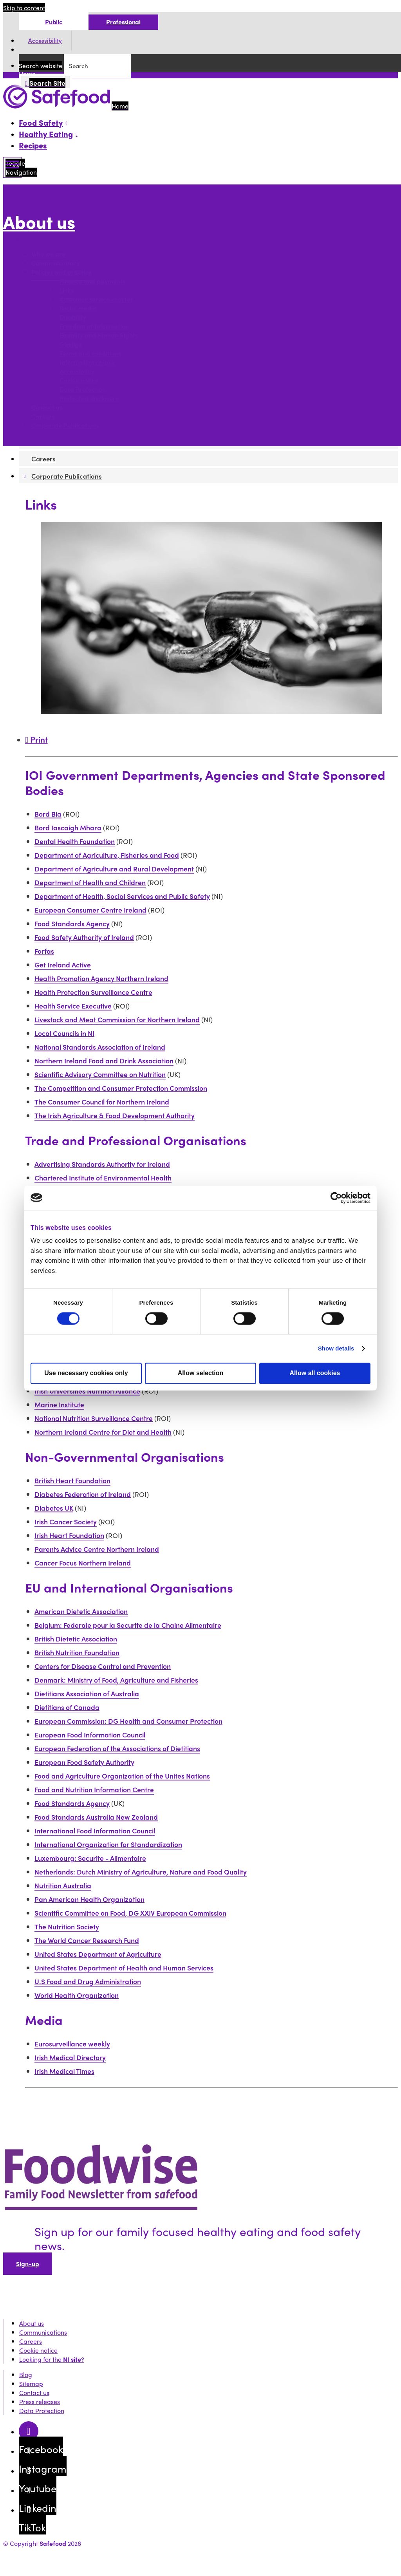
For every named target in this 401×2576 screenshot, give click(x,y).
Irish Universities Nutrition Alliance (87, 1391)
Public (53, 21)
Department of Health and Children (90, 882)
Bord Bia (47, 814)
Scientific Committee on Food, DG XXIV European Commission (130, 1913)
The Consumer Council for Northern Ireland (101, 1101)
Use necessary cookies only (86, 1373)
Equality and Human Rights (99, 335)
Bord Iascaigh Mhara (67, 827)
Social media (78, 308)
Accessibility (45, 40)
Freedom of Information (94, 326)
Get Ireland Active (62, 964)
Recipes (33, 145)
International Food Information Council (94, 1830)
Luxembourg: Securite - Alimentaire (90, 1858)
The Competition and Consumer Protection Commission (120, 1088)
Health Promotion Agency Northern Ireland (101, 978)
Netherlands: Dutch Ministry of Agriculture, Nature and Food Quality (140, 1871)
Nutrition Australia (62, 1885)
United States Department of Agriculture (97, 1954)
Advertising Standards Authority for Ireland (102, 1164)
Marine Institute (59, 1404)
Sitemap (31, 2383)
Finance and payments (92, 281)
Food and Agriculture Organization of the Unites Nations (122, 1776)
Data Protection (83, 389)
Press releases (39, 2401)
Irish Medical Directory (70, 2057)
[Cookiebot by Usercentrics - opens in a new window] (336, 1198)
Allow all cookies (315, 1373)
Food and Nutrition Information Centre (94, 1789)
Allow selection (200, 1373)
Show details (336, 1348)
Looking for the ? (51, 2359)
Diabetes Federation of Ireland (82, 1494)
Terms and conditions (90, 353)
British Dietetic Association (75, 1638)
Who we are (48, 254)
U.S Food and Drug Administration (87, 1981)
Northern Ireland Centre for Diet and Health (103, 1432)
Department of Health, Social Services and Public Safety (122, 896)
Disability (73, 317)
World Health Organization (76, 1995)
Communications (55, 263)
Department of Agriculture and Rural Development (114, 868)
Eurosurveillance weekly (72, 2043)
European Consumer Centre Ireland (90, 910)
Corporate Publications (65, 425)
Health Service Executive (73, 1006)
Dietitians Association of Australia (86, 1693)
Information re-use (87, 362)
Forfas (44, 951)
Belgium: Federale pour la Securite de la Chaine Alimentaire (127, 1625)
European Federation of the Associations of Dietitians (117, 1748)
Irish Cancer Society (65, 1521)
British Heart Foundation (72, 1480)
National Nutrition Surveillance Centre (93, 1418)
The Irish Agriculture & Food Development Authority (114, 1115)
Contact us (46, 407)
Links (67, 290)
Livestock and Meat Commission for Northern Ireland (117, 1019)
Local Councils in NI (64, 1033)
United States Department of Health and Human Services (123, 1967)
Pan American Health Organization (89, 1899)
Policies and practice (61, 272)
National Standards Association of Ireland (99, 1047)
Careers (43, 416)
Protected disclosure (89, 398)
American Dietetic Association (81, 1611)
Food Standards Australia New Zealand (96, 1817)
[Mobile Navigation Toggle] (12, 167)
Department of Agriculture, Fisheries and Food (106, 855)
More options (24, 239)
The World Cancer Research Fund (86, 1940)
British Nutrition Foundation (76, 1652)
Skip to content (24, 7)
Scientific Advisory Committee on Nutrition (100, 1074)
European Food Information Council (89, 1734)
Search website (40, 65)
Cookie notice (79, 380)
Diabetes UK (53, 1508)
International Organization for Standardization (108, 1844)
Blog (25, 2374)
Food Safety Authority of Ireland (84, 937)
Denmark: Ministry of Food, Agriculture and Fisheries (116, 1680)
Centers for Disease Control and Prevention (102, 1666)
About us (39, 222)
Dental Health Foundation (74, 841)
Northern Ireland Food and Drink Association (103, 1060)
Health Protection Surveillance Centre (93, 992)
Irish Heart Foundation (69, 1535)
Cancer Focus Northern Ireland (82, 1562)
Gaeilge (71, 344)
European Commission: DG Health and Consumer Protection (128, 1721)
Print (36, 739)
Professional (123, 21)
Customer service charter (96, 299)
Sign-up (27, 2263)
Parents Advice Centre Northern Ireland (96, 1549)
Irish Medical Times (64, 2071)
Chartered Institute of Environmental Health (103, 1177)
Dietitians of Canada (66, 1707)
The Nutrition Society (66, 1926)
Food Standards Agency (72, 923)
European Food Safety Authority (84, 1762)
